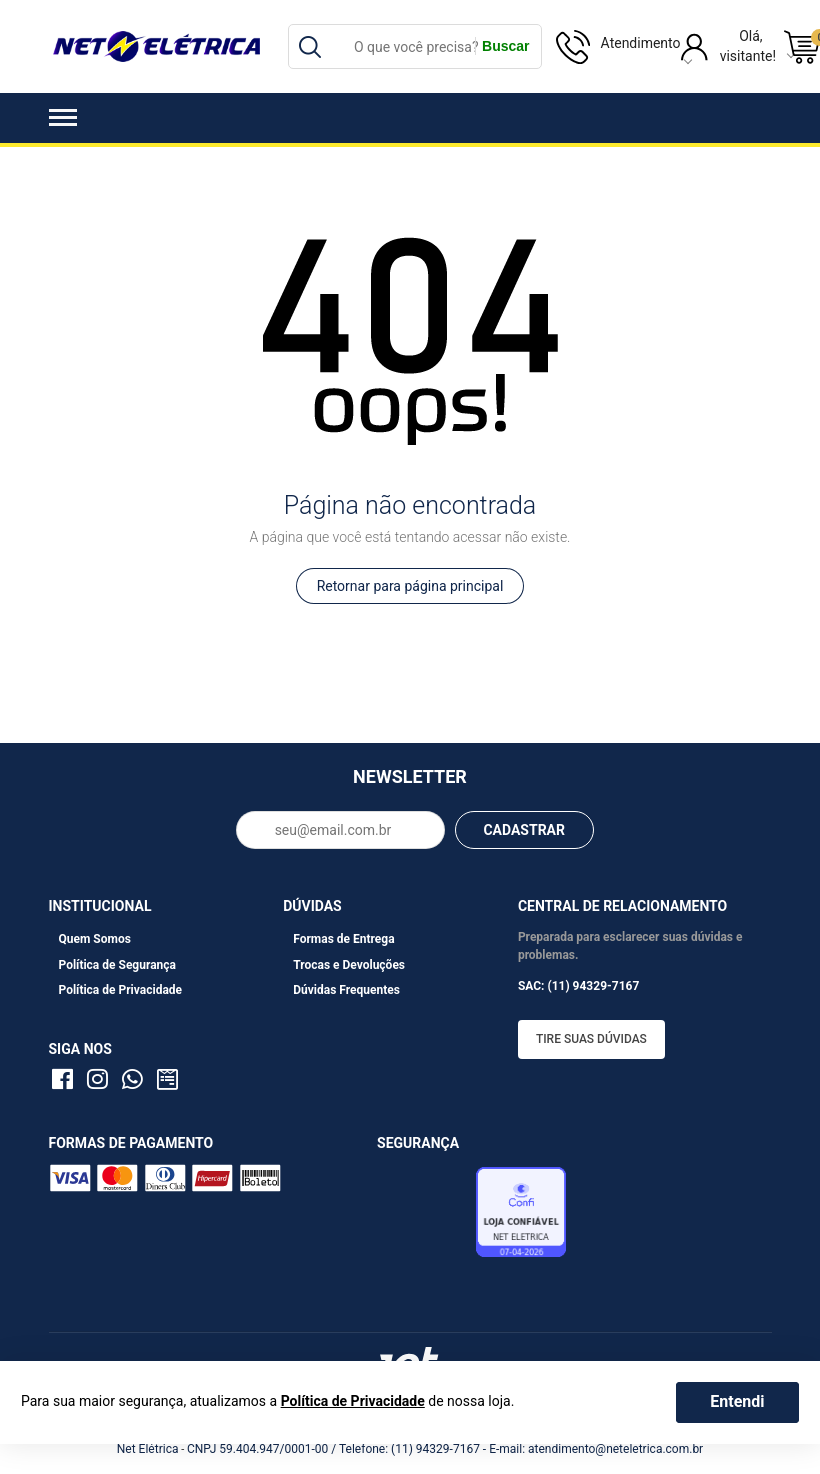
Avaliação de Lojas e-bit (424, 1217)
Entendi (737, 1401)
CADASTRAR (524, 830)
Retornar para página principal (410, 586)
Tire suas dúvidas (591, 1039)
